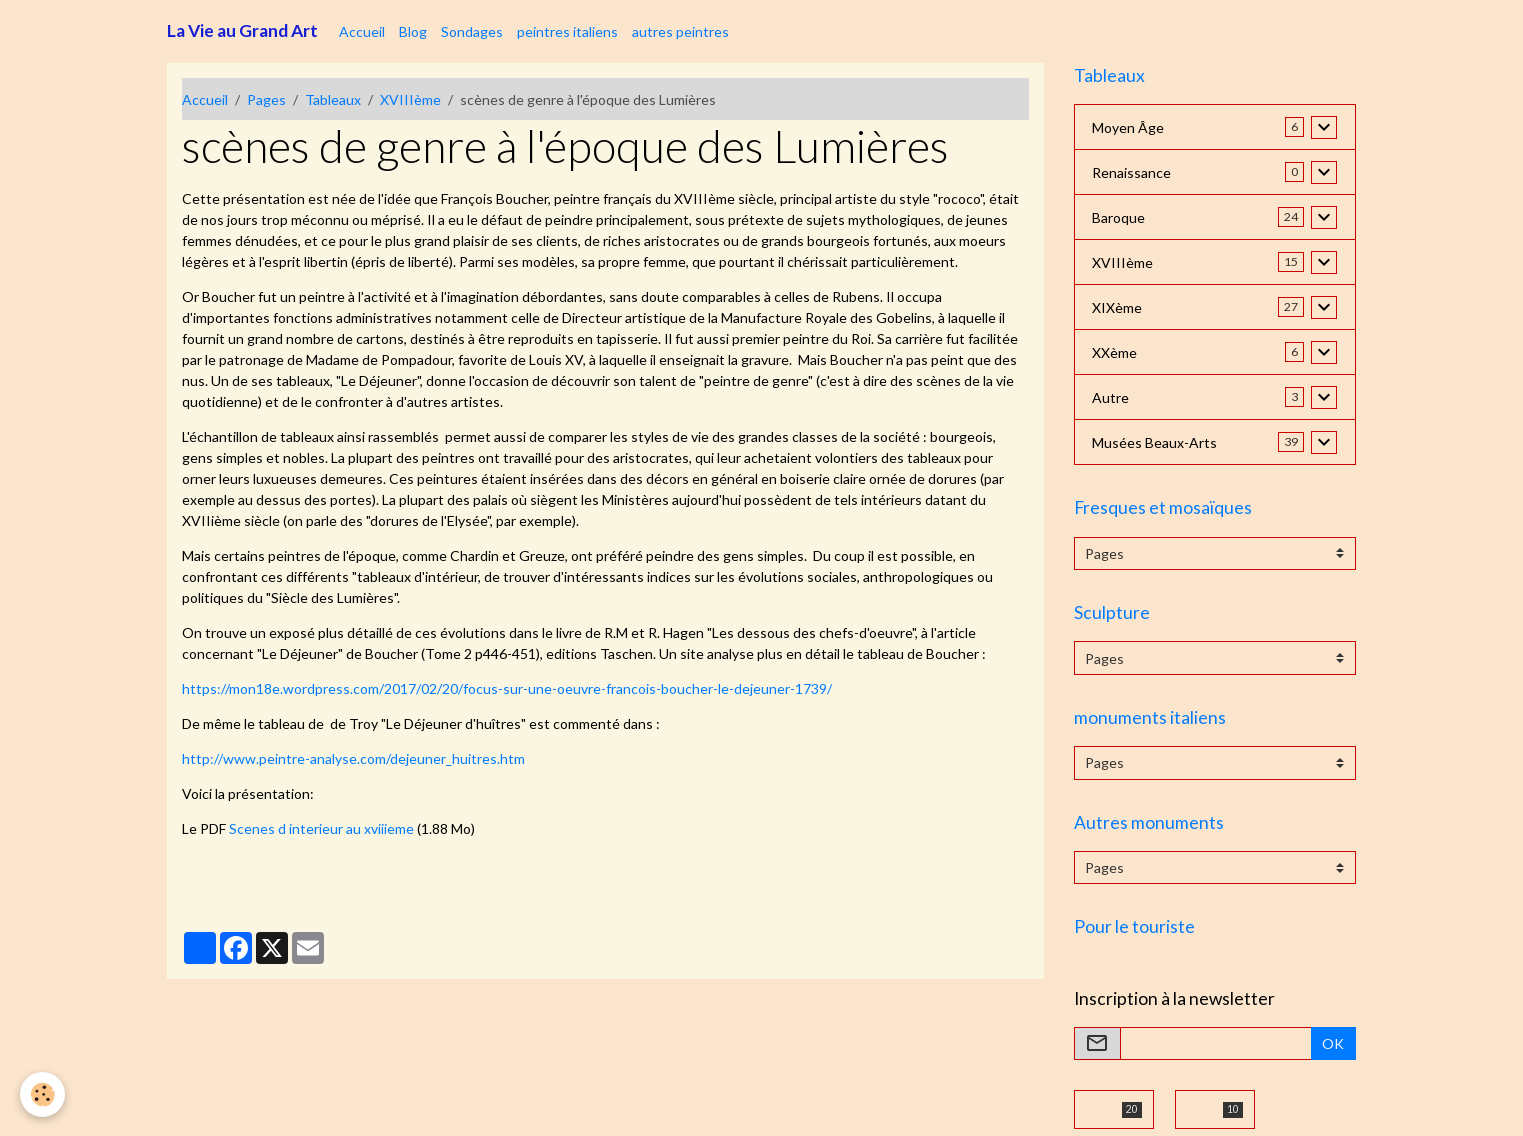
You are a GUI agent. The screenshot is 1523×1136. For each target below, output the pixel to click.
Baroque (1118, 217)
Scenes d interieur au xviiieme (321, 828)
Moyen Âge (1128, 127)
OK (1333, 1043)
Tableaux (333, 99)
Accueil (362, 31)
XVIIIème (410, 99)
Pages (266, 99)
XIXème (1117, 307)
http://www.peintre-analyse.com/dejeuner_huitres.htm (353, 758)
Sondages (472, 31)
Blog (413, 31)
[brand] (242, 31)
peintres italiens (567, 31)
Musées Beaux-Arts (1154, 442)
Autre (1110, 397)
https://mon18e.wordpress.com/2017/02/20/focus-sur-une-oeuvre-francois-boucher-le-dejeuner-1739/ (507, 688)
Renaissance (1131, 172)
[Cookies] (42, 1094)
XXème (1114, 352)
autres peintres (680, 31)
